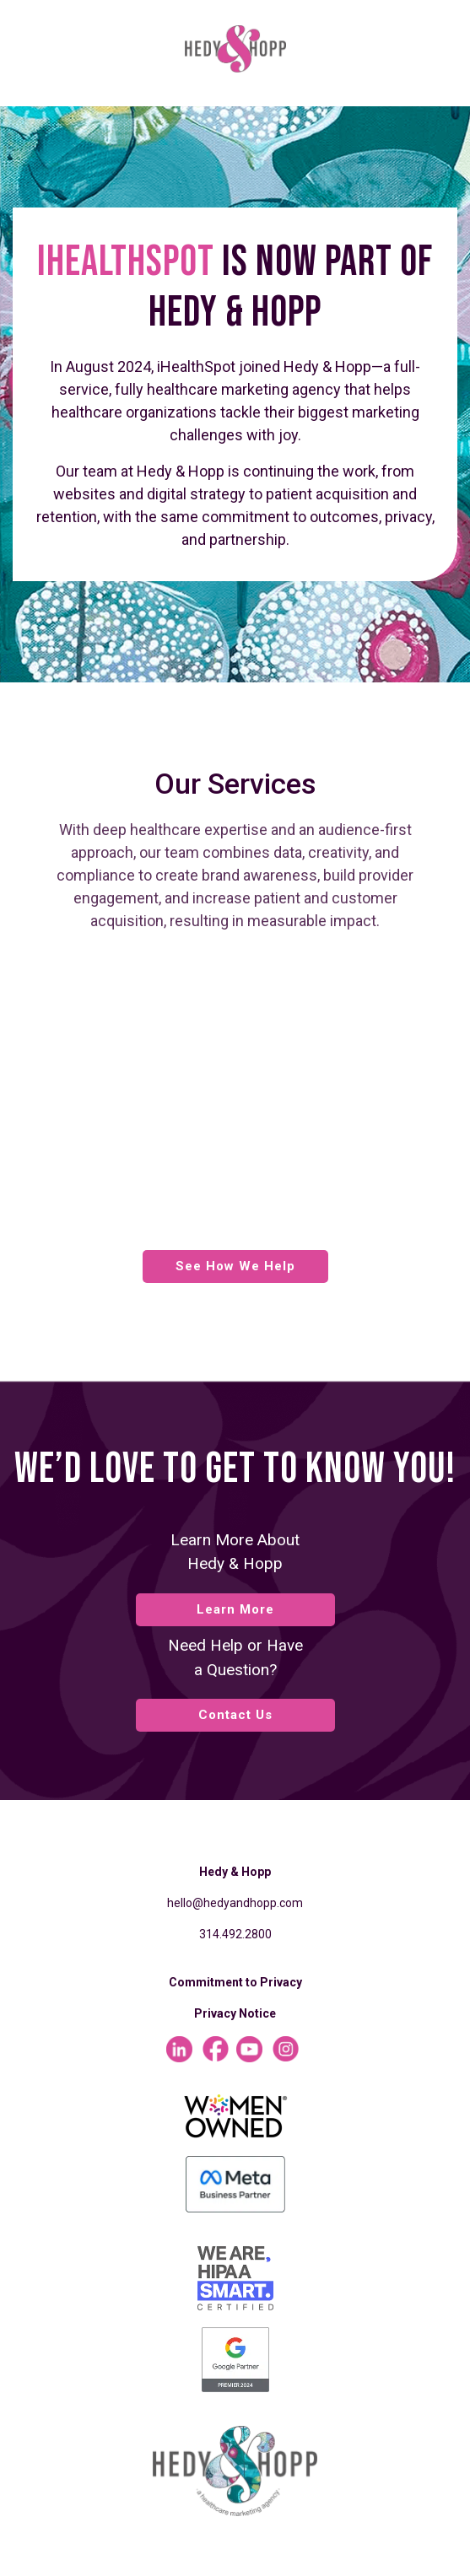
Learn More (235, 1609)
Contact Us (235, 1714)
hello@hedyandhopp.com (235, 1903)
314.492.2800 (235, 1934)
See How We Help (235, 1266)
